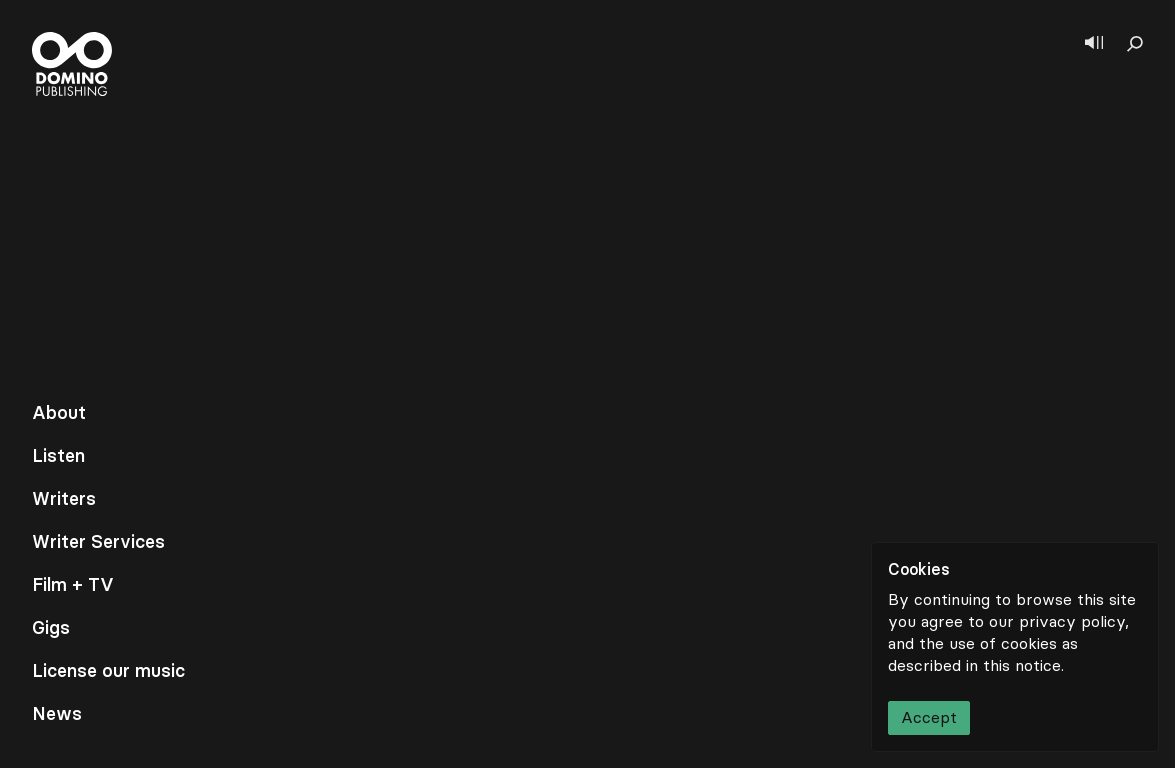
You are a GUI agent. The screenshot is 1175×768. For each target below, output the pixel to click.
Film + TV (73, 585)
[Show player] (1094, 44)
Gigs (51, 628)
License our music (108, 671)
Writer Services (98, 542)
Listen (58, 456)
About (59, 413)
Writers (64, 499)
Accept (929, 717)
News (57, 714)
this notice (1022, 665)
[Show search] (1135, 44)
